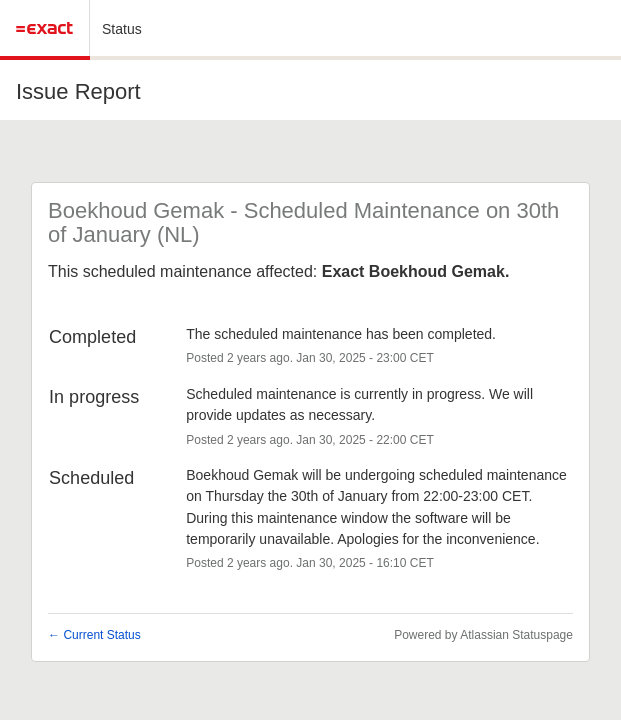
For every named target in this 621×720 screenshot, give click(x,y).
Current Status (94, 635)
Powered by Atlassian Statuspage (483, 635)
